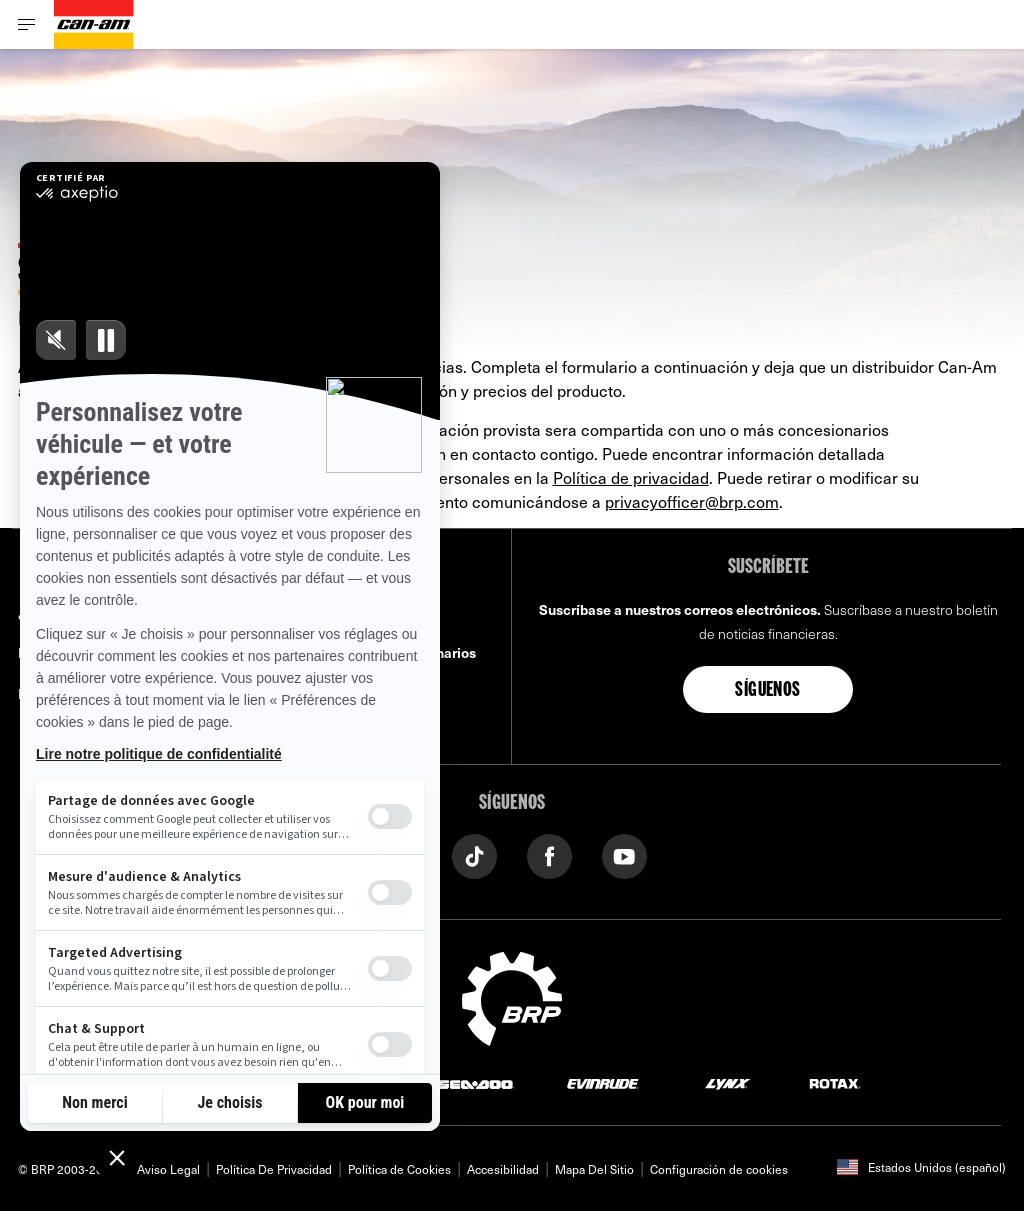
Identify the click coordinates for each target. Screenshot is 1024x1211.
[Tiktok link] (474, 854)
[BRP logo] (512, 996)
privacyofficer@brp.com (692, 501)
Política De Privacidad (274, 1169)
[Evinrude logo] (603, 1082)
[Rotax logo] (835, 1082)
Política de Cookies (399, 1169)
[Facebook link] (549, 854)
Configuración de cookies (719, 1169)
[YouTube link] (624, 854)
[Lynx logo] (728, 1082)
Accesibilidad (503, 1169)
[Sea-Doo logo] (475, 1082)
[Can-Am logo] (94, 24)
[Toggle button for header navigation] (27, 24)
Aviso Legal (168, 1169)
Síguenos (767, 691)
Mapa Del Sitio (594, 1169)
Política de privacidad (631, 477)
